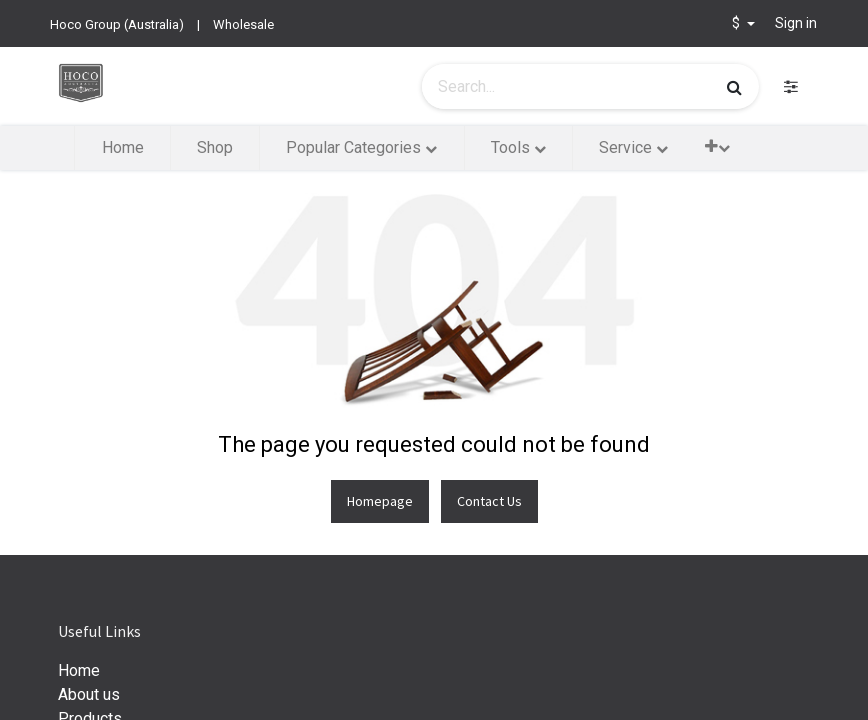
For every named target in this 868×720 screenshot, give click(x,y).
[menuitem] (122, 148)
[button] (717, 146)
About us (89, 694)
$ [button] (737, 23)
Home (79, 670)
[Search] (734, 87)
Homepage (380, 501)
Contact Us (489, 501)
